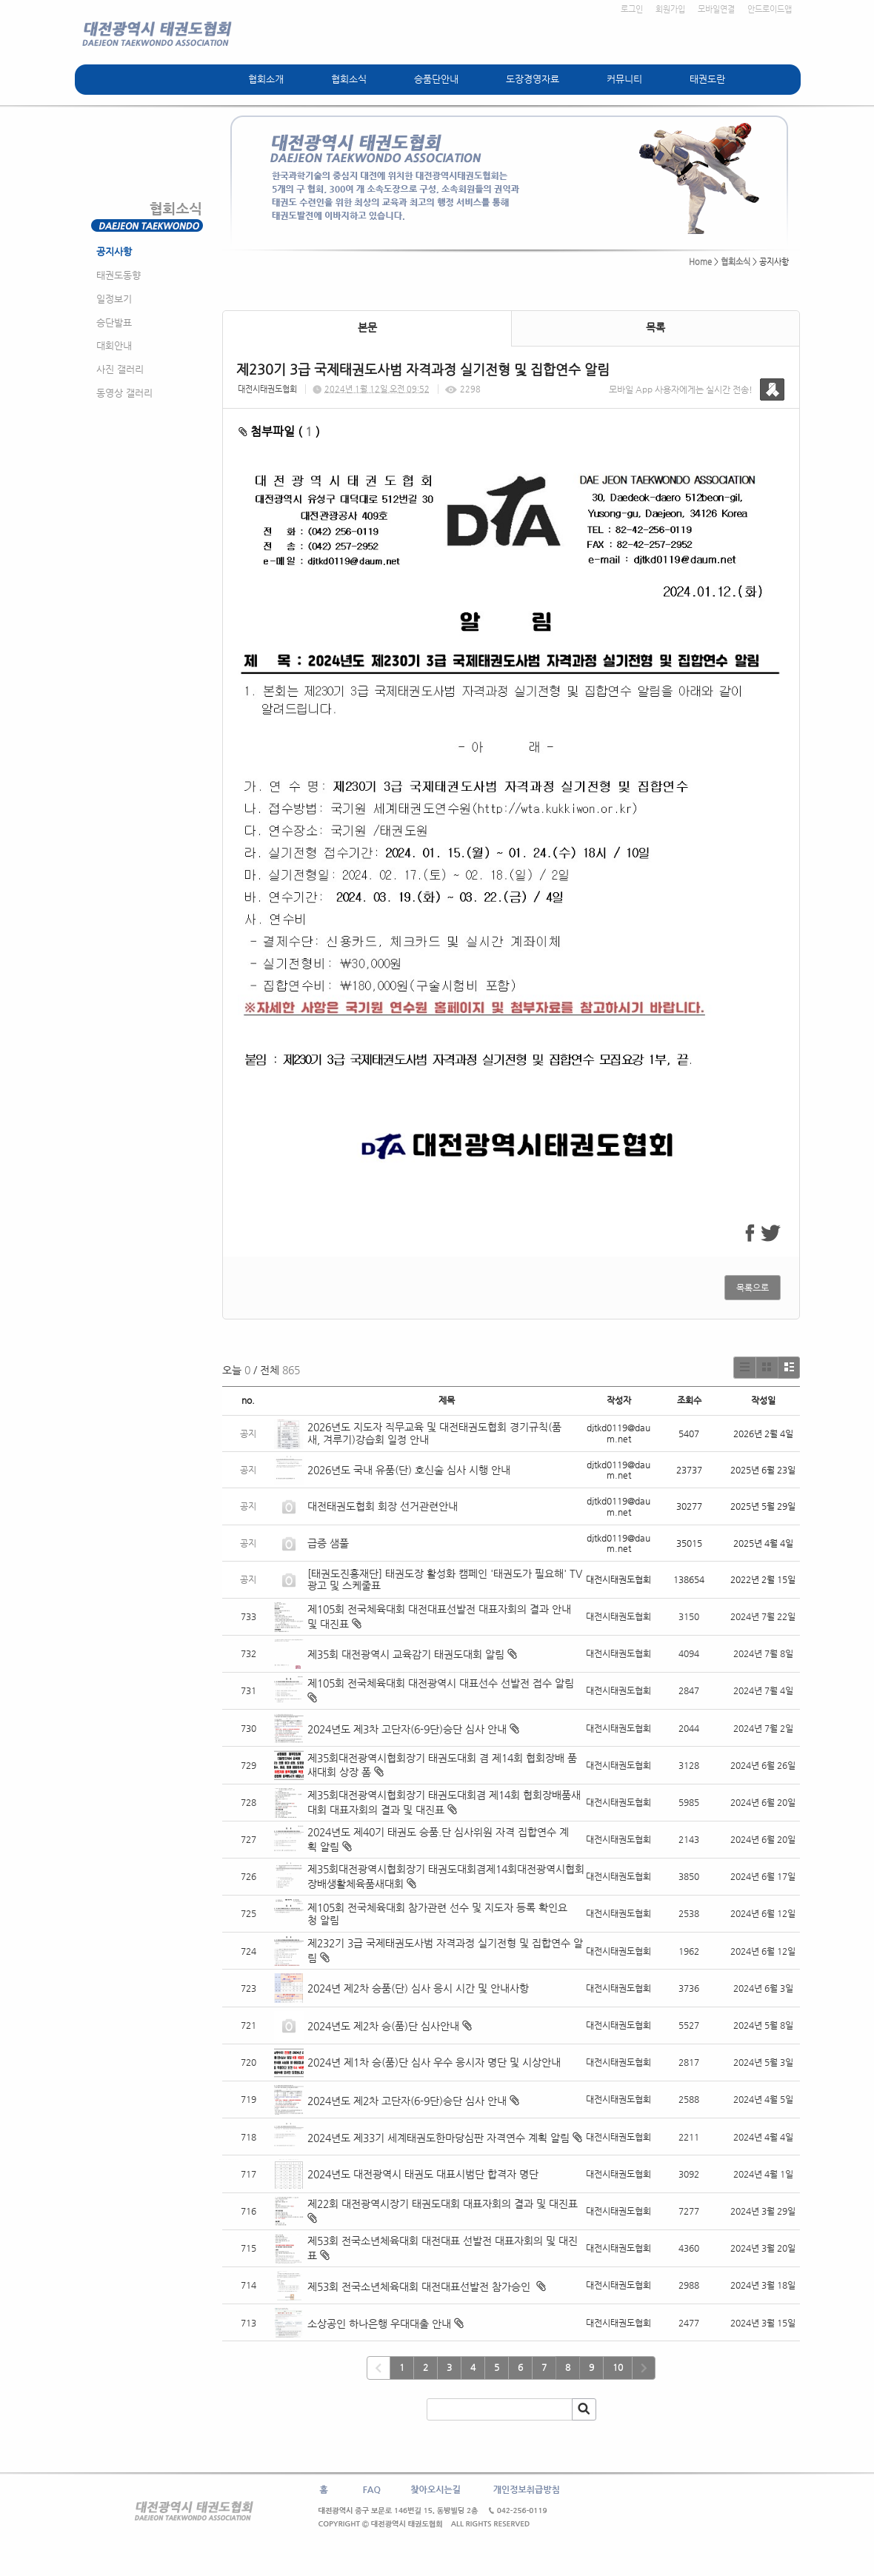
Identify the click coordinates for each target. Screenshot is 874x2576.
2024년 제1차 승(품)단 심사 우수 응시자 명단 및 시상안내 (434, 2062)
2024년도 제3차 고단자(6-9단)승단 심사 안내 (407, 1729)
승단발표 (114, 322)
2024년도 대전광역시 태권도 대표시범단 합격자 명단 (422, 2174)
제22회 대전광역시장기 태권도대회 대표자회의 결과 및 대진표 (444, 2203)
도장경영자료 (532, 78)
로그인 (632, 9)
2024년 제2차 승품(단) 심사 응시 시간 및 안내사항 (418, 1988)
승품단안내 (436, 78)
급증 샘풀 (329, 1543)
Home (700, 262)
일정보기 (114, 298)
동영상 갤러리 (124, 392)
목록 (655, 327)
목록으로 (752, 1287)
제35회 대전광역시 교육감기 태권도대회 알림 (405, 1654)
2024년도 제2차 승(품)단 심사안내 (383, 2026)
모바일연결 (716, 9)
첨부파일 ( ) (279, 431)
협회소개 (266, 78)
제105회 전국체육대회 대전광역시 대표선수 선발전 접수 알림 (440, 1683)
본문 (367, 327)
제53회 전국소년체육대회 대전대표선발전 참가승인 (420, 2286)
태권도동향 (118, 275)
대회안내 (114, 345)
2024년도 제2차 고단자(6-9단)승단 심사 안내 (407, 2101)
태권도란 (707, 78)
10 (618, 2367)
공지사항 (114, 251)
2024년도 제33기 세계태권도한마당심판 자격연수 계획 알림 (438, 2138)
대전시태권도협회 (267, 389)
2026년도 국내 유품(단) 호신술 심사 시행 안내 (408, 1470)
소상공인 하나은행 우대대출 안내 (379, 2323)
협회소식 (349, 78)
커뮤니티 (624, 78)
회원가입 (670, 9)
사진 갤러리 (120, 369)
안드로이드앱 (769, 9)
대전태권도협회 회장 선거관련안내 (382, 1506)
